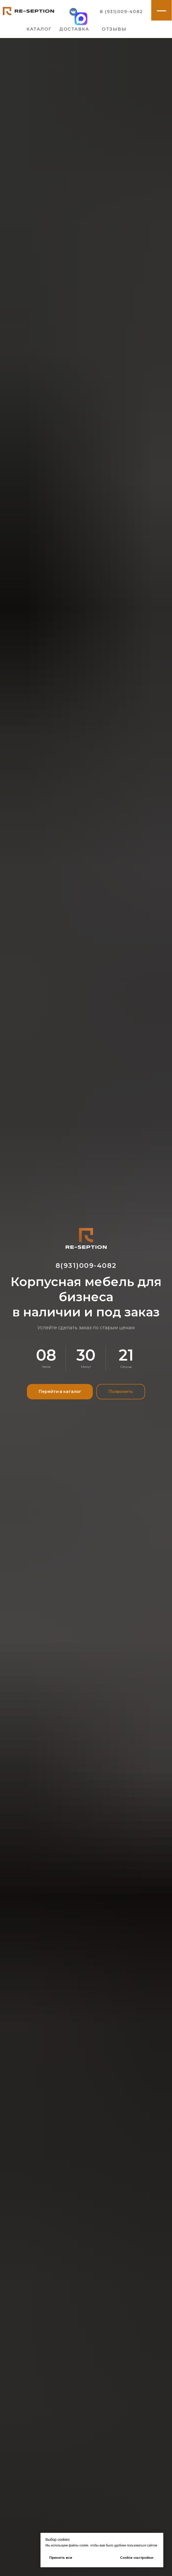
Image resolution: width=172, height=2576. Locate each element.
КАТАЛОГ (39, 29)
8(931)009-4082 (86, 1265)
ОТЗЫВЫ (114, 29)
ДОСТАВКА (74, 29)
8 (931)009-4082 (121, 11)
